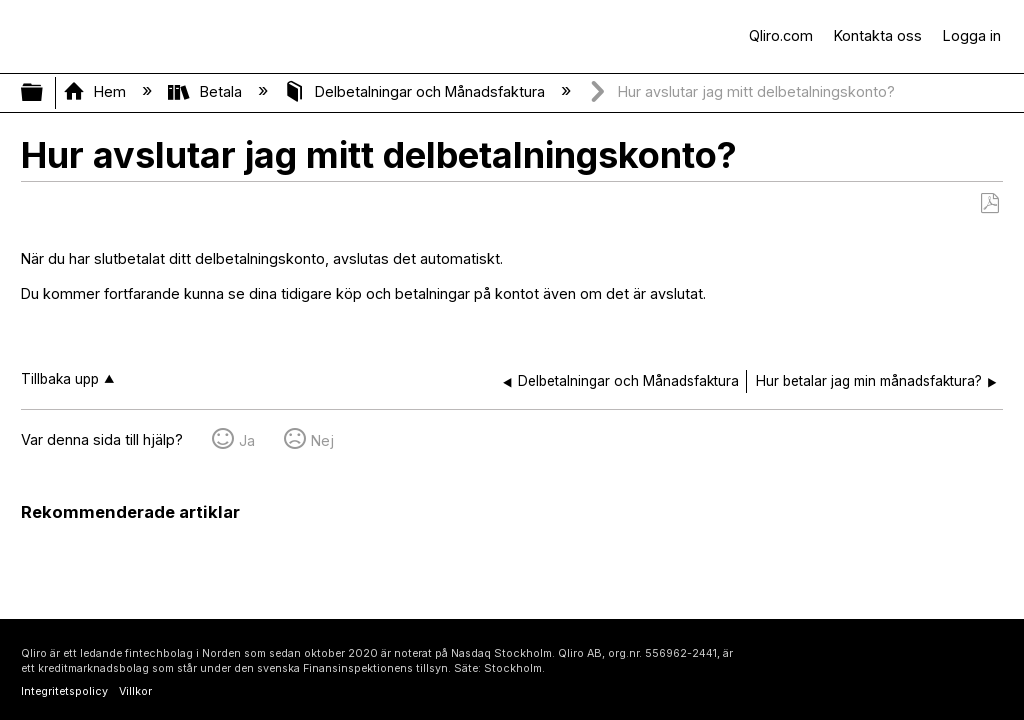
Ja (247, 440)
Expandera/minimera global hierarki (45, 93)
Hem (96, 91)
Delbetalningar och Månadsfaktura (416, 91)
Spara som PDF (989, 203)
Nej (322, 440)
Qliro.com (781, 35)
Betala (206, 91)
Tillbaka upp (60, 379)
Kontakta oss (878, 35)
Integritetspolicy (64, 691)
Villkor (135, 691)
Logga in (972, 35)
